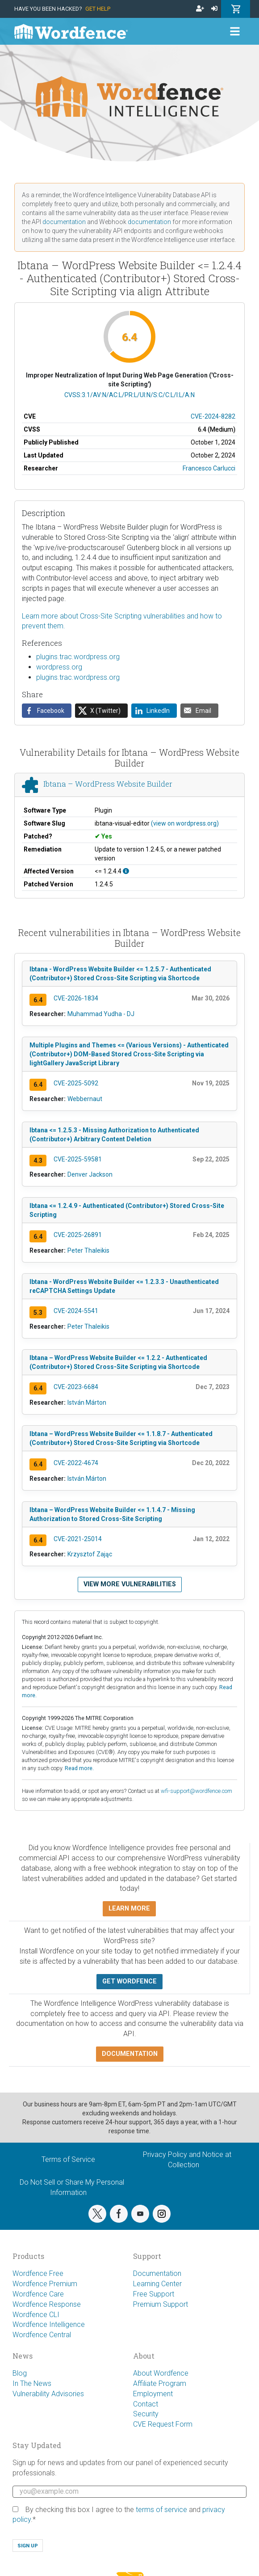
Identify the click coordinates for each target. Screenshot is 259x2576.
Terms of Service (68, 2159)
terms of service (161, 2509)
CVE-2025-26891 (78, 1234)
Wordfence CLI (36, 2314)
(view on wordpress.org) (185, 823)
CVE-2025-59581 (78, 1159)
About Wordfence (160, 2373)
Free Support (153, 2294)
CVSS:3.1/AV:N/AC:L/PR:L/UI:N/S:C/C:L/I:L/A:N (129, 394)
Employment (153, 2394)
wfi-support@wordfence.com (196, 1791)
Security (146, 2414)
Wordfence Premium (45, 2283)
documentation (64, 221)
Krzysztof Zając (89, 1554)
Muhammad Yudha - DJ (100, 1013)
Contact (145, 2404)
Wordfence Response (47, 2304)
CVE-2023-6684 (76, 1386)
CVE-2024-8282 (213, 416)
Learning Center (157, 2283)
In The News (32, 2383)
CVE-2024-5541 (76, 1310)
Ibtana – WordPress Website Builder (107, 784)
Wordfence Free (38, 2273)
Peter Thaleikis (88, 1250)
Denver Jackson (90, 1174)
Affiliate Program (159, 2383)
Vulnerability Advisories (48, 2394)
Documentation (157, 2273)
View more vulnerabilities (130, 1584)
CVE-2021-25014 (78, 1538)
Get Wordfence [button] (129, 1981)
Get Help (97, 8)
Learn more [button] (129, 1908)
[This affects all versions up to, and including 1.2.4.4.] (126, 871)
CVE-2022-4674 (76, 1462)
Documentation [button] (130, 2054)
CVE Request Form (162, 2424)
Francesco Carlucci (209, 468)
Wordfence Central (42, 2334)
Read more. (79, 1768)
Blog (20, 2373)
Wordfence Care (38, 2294)
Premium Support (160, 2304)
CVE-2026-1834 (76, 998)
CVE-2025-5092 (76, 1083)
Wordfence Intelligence (49, 2324)
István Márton (86, 1402)
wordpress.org (59, 667)
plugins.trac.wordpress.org (78, 656)
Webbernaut (84, 1098)
